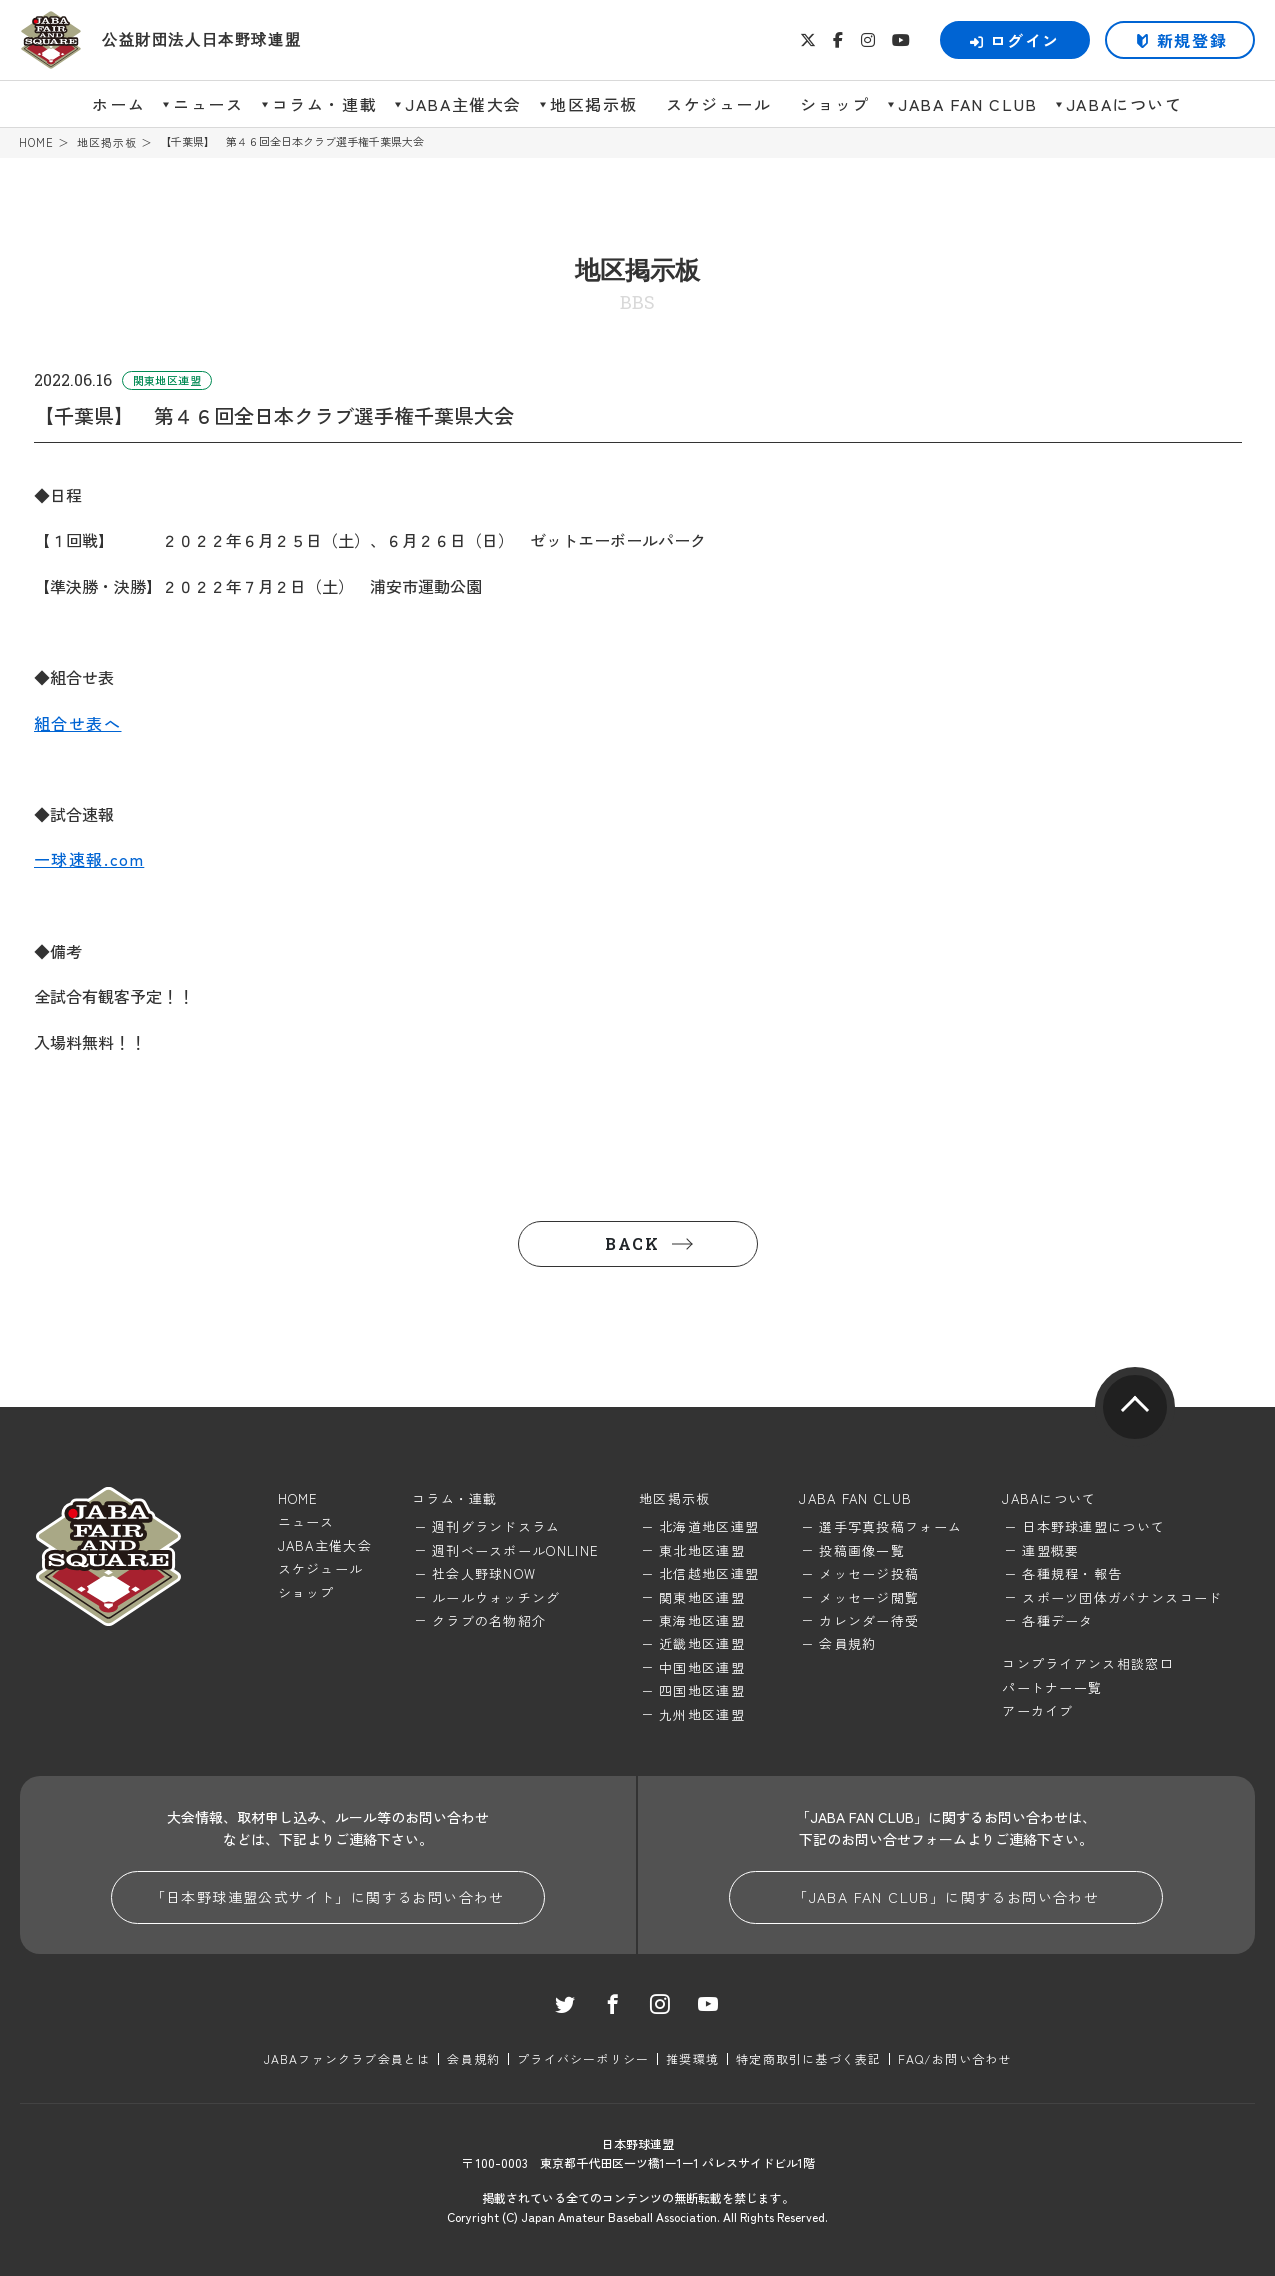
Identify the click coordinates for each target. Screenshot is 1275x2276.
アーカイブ (1038, 1710)
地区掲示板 (594, 104)
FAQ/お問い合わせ (954, 2058)
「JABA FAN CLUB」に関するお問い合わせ (946, 1897)
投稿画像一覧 (862, 1550)
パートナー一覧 (1052, 1687)
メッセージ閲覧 (869, 1597)
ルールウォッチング (496, 1597)
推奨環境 (692, 2058)
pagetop (1135, 1407)
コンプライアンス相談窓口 (1088, 1663)
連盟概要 (1050, 1550)
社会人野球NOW (484, 1573)
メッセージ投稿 (869, 1573)
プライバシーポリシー (583, 2058)
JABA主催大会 (463, 104)
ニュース (208, 104)
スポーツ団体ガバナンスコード (1122, 1597)
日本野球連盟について (1093, 1526)
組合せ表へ (78, 723)
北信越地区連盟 (709, 1573)
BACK (632, 1243)
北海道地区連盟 (709, 1526)
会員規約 (847, 1643)
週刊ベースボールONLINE (515, 1550)
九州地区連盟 (702, 1714)
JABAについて (1124, 104)
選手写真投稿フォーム (890, 1526)
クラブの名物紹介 (489, 1620)
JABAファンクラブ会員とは (347, 2058)
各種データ (1058, 1620)
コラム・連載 (325, 104)
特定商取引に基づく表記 (808, 2058)
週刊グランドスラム (496, 1526)
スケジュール (719, 104)
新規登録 (1192, 40)
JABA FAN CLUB (968, 104)
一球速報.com (89, 859)
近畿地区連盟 (702, 1643)
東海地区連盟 (702, 1620)
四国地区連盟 (702, 1690)
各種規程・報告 (1072, 1573)
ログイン (1015, 40)
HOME (36, 142)
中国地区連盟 (702, 1667)
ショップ (835, 104)
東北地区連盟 (702, 1550)
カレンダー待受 (869, 1620)
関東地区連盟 (702, 1597)
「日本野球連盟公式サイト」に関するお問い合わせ (328, 1897)
